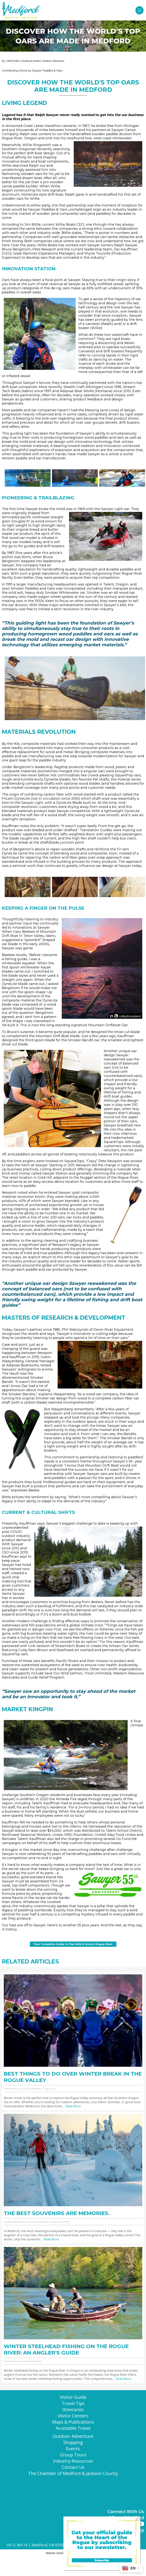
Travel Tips (73, 2403)
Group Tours (73, 2455)
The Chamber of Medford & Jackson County (73, 2473)
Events (73, 2448)
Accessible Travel (73, 2428)
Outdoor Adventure (73, 2436)
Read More (73, 2106)
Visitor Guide (73, 2397)
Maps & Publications (73, 2422)
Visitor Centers (73, 2416)
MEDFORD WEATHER (73, 2492)
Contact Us (73, 2467)
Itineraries (73, 2409)
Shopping (73, 2442)
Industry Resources (73, 2461)
